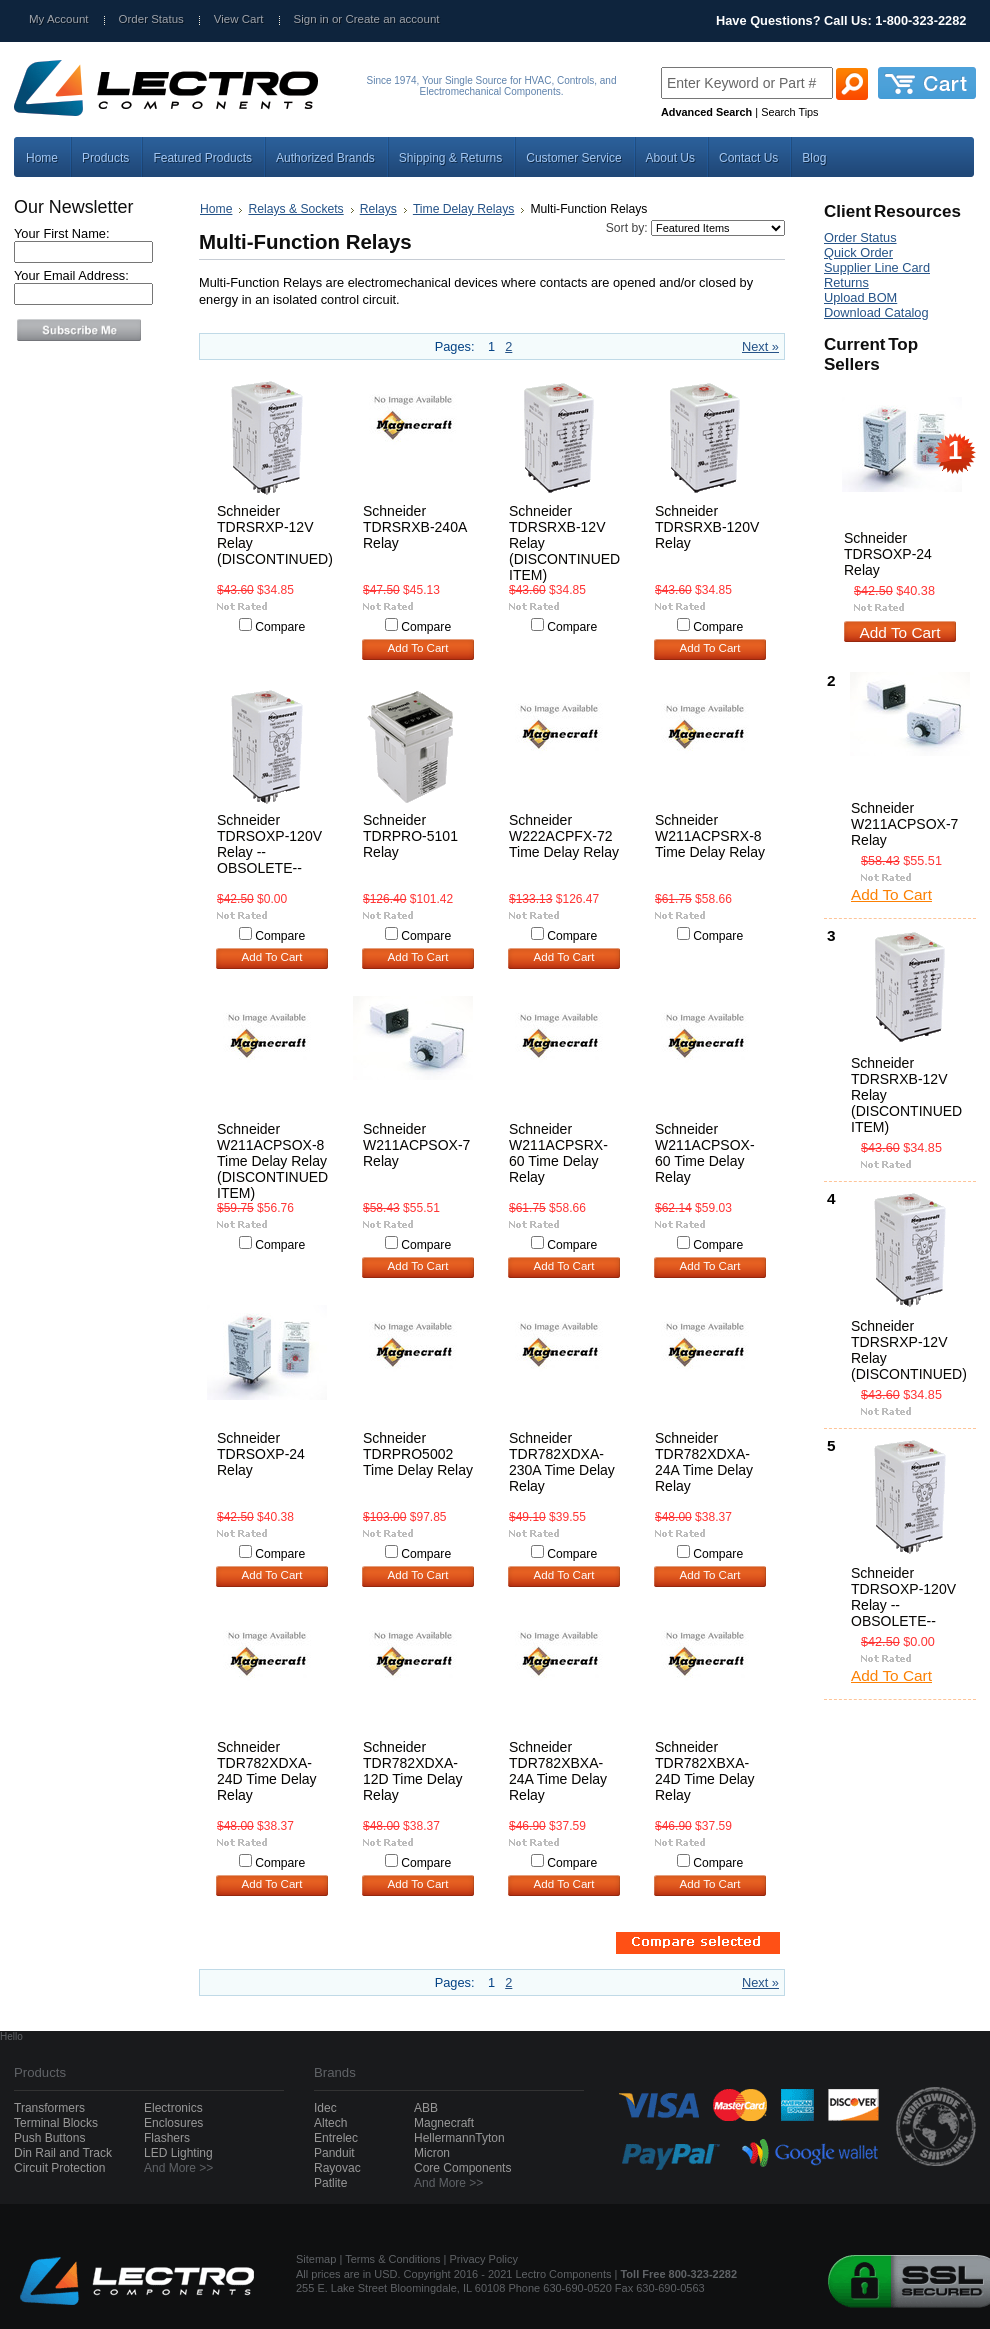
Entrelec (336, 2138)
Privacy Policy (484, 2259)
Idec (325, 2108)
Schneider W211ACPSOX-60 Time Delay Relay (705, 1153)
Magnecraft (444, 2123)
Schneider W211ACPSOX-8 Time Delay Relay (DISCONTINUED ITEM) (272, 1161)
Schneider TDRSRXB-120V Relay (707, 527)
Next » (760, 346)
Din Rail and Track (63, 2153)
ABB (426, 2108)
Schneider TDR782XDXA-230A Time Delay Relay (562, 1462)
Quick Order (858, 252)
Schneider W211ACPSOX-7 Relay (416, 1145)
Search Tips (789, 112)
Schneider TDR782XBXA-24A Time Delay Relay (558, 1771)
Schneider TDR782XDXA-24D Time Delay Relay (267, 1771)
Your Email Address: (71, 275)
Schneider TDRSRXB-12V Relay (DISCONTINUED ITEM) (906, 1095)
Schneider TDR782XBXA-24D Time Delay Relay (705, 1771)
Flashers (167, 2138)
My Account (59, 19)
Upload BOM (860, 297)
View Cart (239, 19)
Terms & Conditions (392, 2259)
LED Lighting (178, 2153)
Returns (846, 282)
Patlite (330, 2183)
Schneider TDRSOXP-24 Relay (261, 1454)
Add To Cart (418, 648)
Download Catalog (876, 312)
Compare (280, 627)
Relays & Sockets (295, 209)
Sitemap (316, 2259)
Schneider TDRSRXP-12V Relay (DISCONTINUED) (275, 535)
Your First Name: (62, 233)
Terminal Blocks (56, 2123)
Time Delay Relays (464, 209)
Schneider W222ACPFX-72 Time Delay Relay (564, 836)
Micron (432, 2153)
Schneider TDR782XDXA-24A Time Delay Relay (704, 1462)
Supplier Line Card (877, 267)
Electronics (173, 2108)
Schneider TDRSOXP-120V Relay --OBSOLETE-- (269, 844)
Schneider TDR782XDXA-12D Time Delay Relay (413, 1771)
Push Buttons (49, 2138)
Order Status (151, 19)
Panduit (334, 2153)
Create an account (392, 19)
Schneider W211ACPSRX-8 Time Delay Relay (710, 836)
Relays (378, 209)
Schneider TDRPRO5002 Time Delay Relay (418, 1454)
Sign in (311, 19)
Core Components (462, 2168)
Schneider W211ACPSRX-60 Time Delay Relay (558, 1153)
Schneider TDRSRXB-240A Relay (414, 527)
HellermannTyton (459, 2138)
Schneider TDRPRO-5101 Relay (410, 836)
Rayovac (337, 2168)
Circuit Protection (59, 2168)
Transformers (49, 2108)
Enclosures (173, 2123)
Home (216, 209)
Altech (330, 2123)
